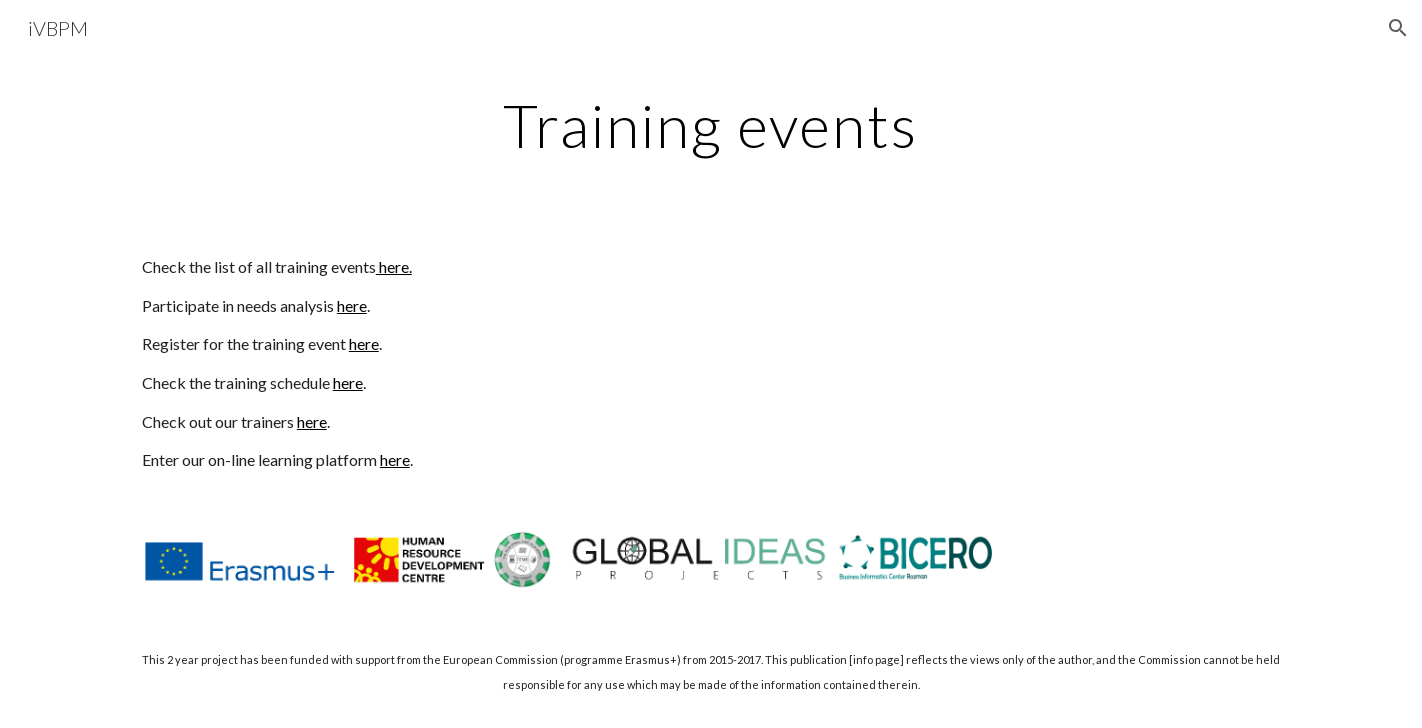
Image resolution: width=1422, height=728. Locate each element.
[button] (1398, 28)
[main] (711, 125)
